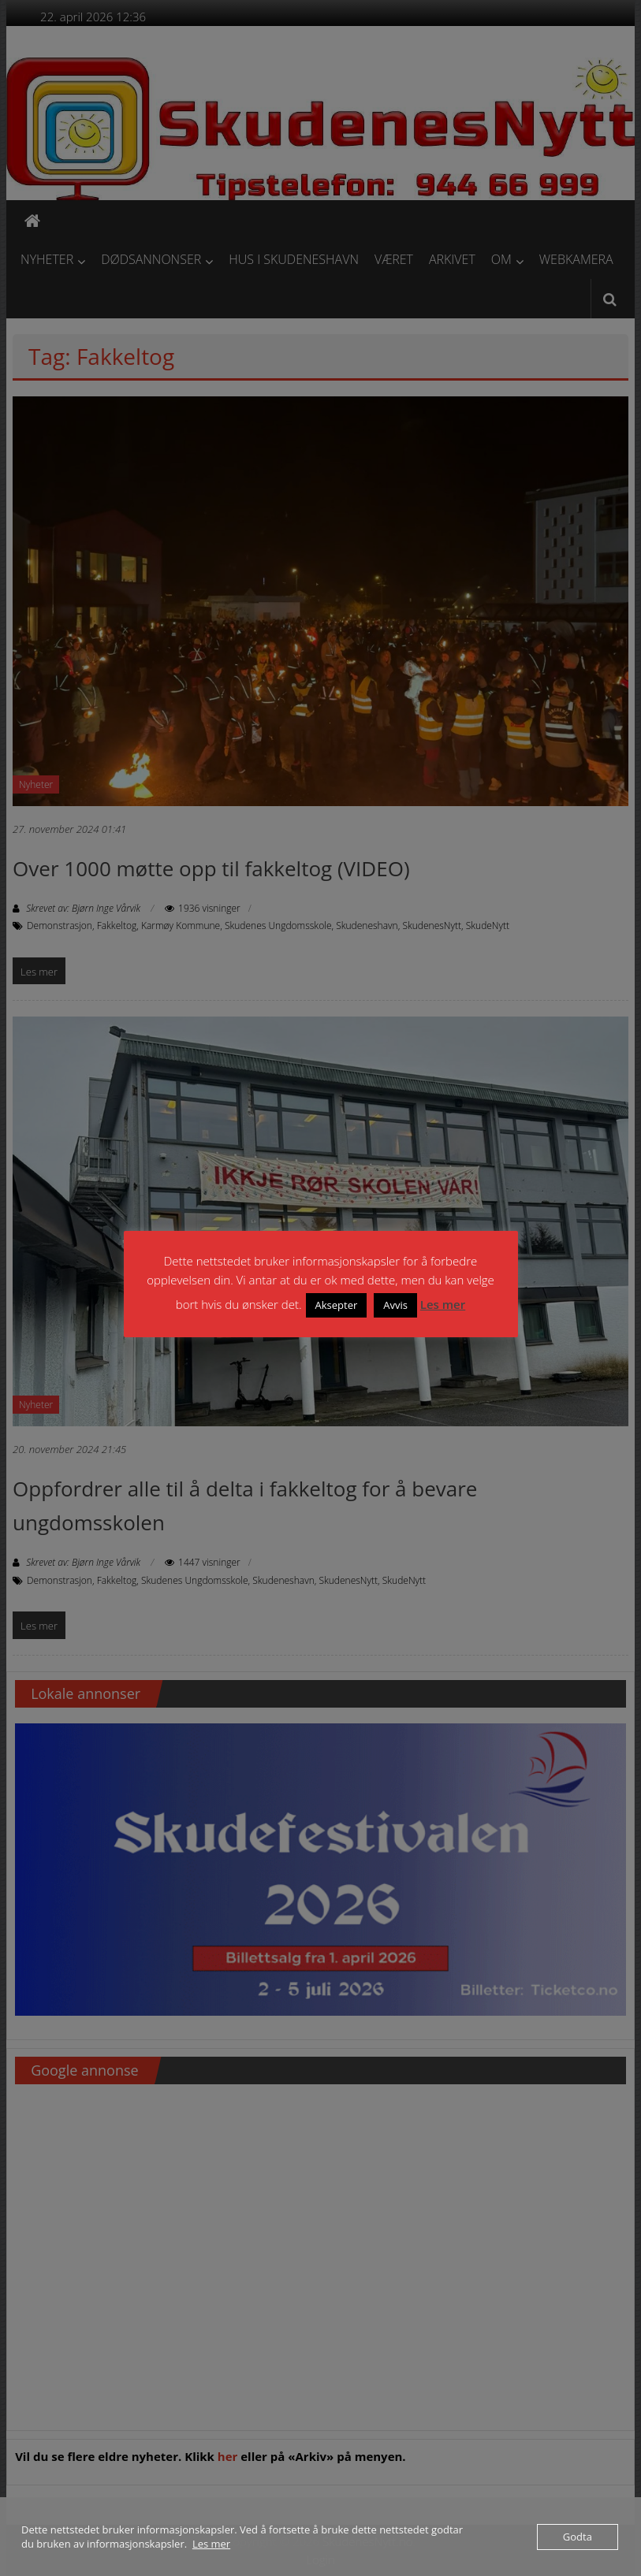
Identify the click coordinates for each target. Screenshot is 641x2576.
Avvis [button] (395, 1305)
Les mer (442, 1304)
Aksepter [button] (336, 1305)
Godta (577, 2537)
